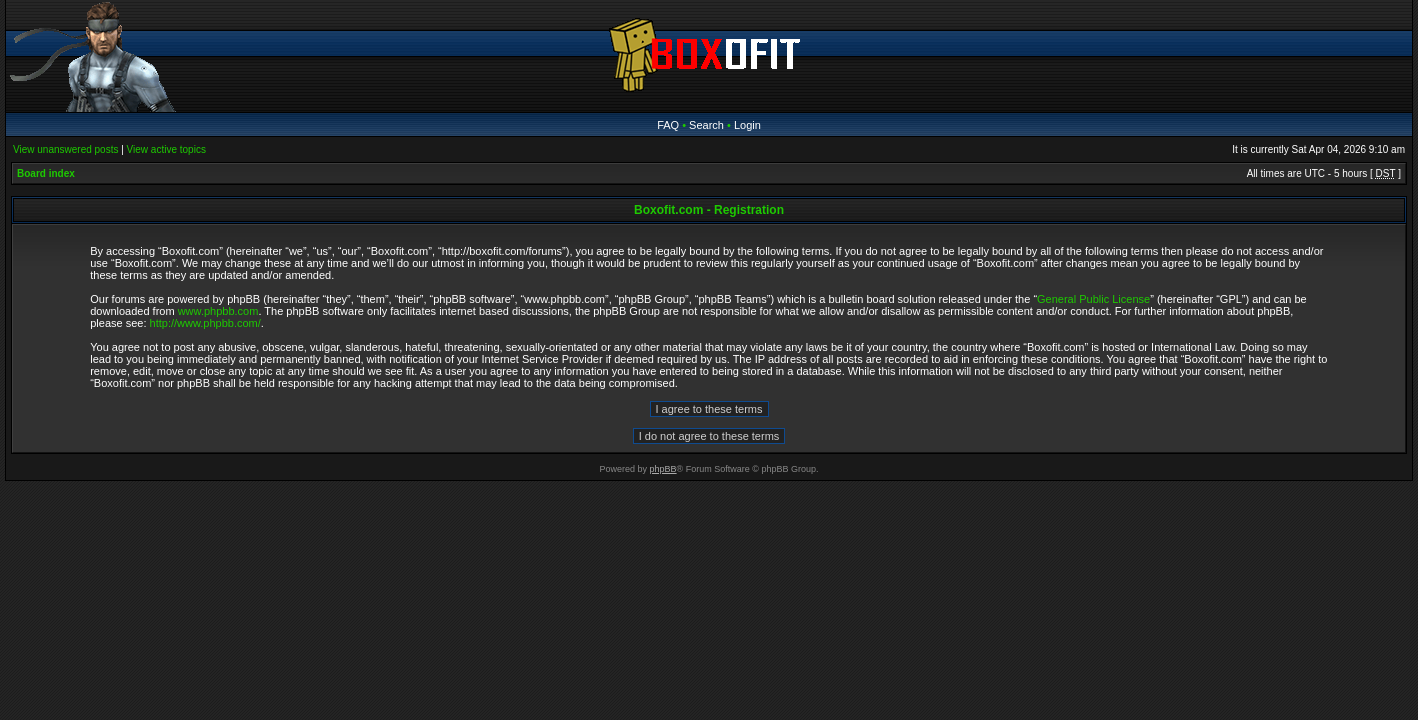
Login (747, 125)
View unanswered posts (65, 149)
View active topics (166, 149)
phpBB (663, 469)
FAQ (668, 125)
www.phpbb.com (218, 311)
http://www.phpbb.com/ (205, 323)
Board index (46, 173)
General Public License (1093, 299)
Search (706, 125)
